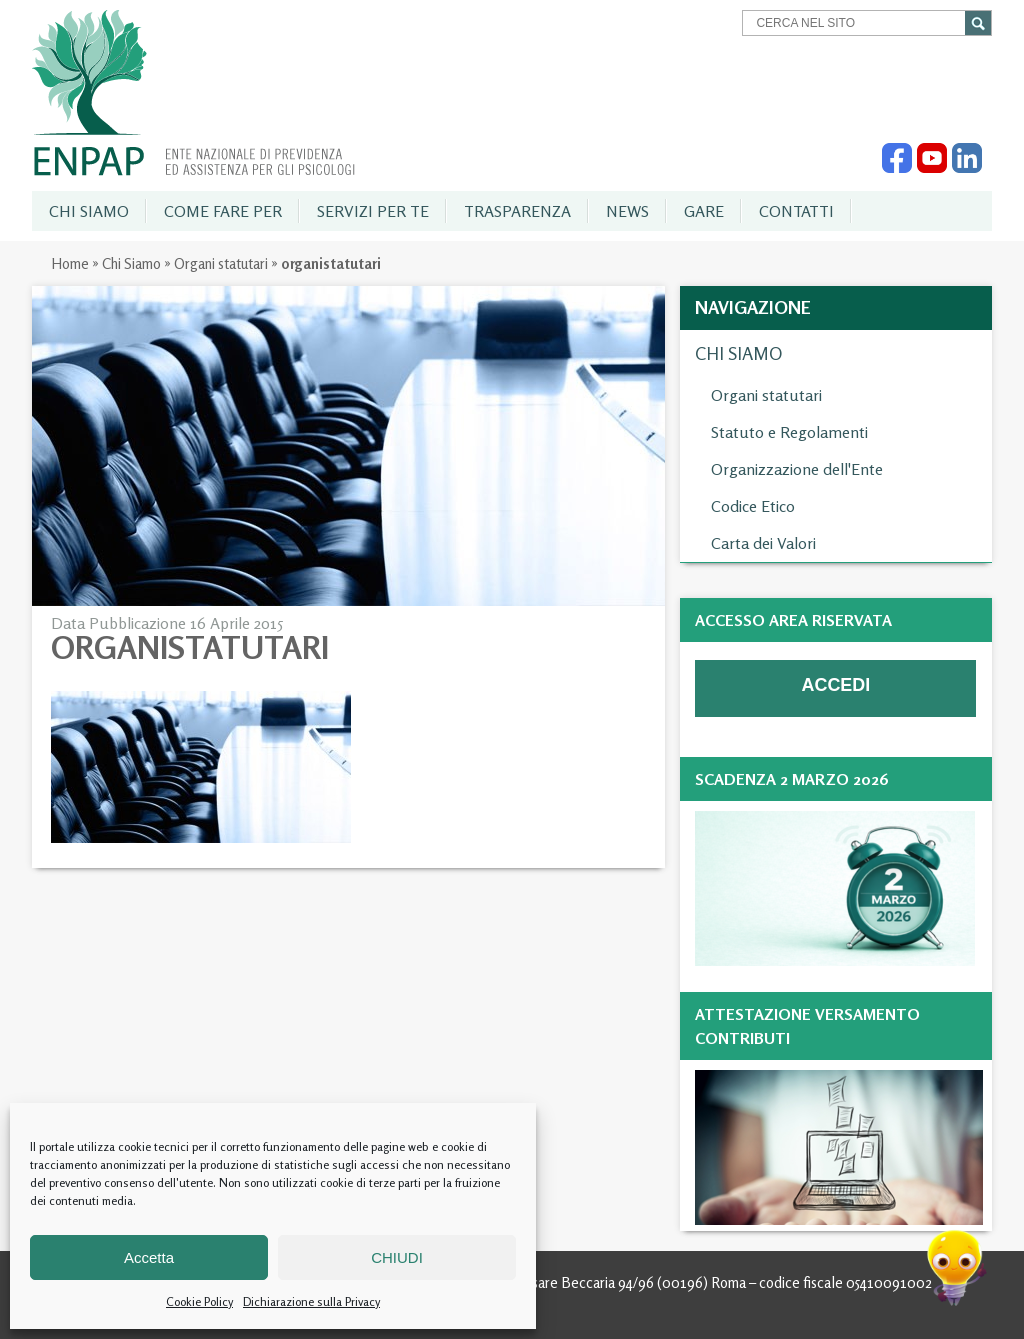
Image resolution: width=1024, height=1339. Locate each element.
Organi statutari (221, 263)
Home (70, 263)
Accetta (149, 1257)
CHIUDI (397, 1257)
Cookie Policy (199, 1301)
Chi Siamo (131, 263)
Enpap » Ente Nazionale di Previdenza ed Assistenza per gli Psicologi (193, 93)
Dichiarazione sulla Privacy (311, 1301)
